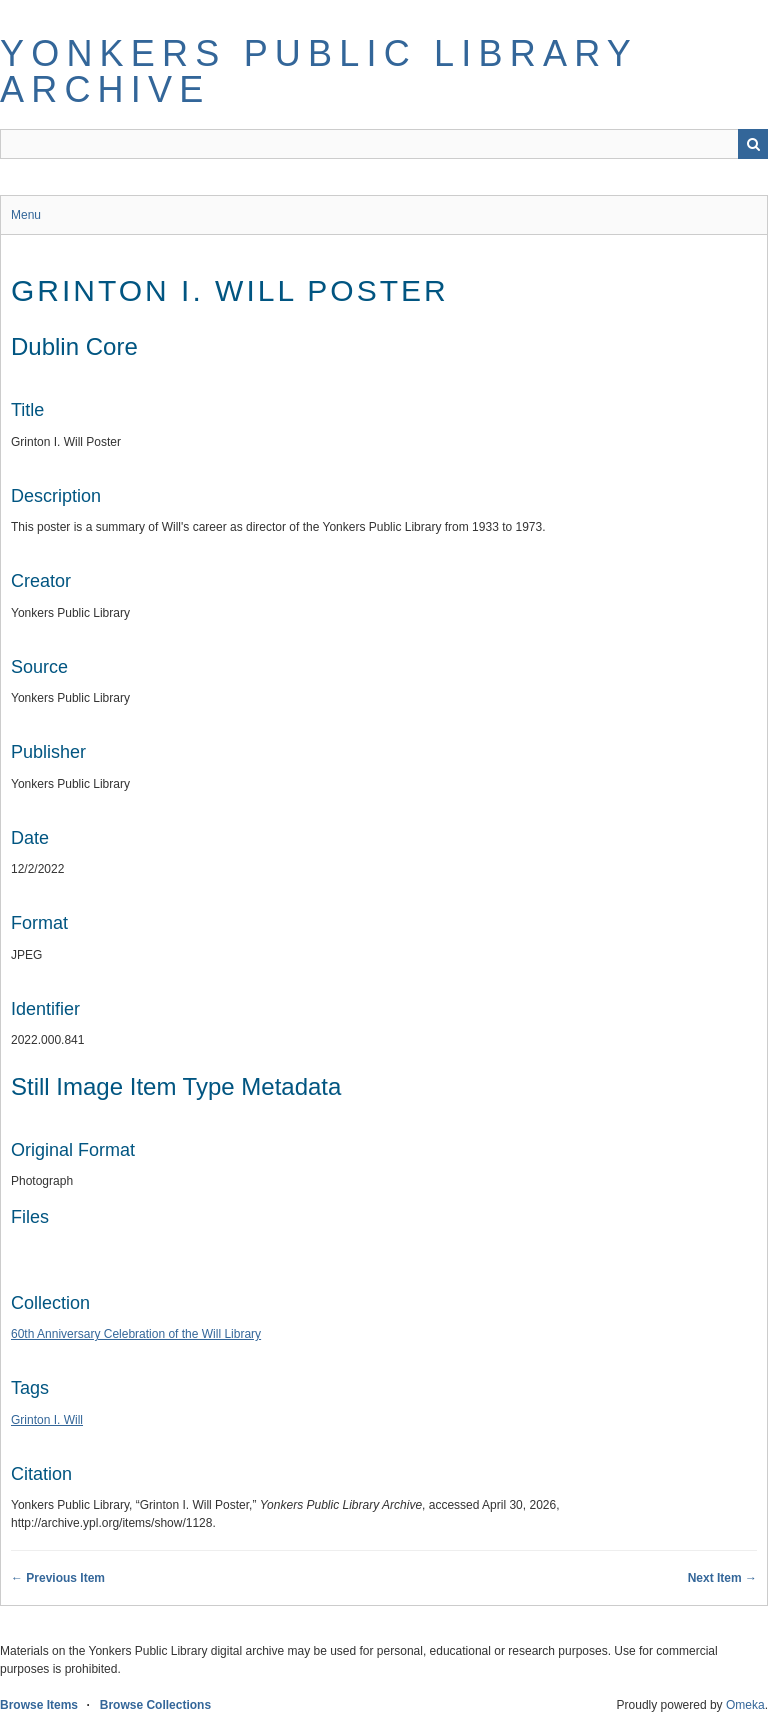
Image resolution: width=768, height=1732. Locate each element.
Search (753, 144)
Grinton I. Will (47, 1420)
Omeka (745, 1705)
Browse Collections (155, 1705)
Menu (26, 215)
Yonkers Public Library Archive (318, 71)
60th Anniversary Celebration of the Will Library (136, 1334)
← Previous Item (58, 1578)
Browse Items (39, 1705)
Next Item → (722, 1578)
